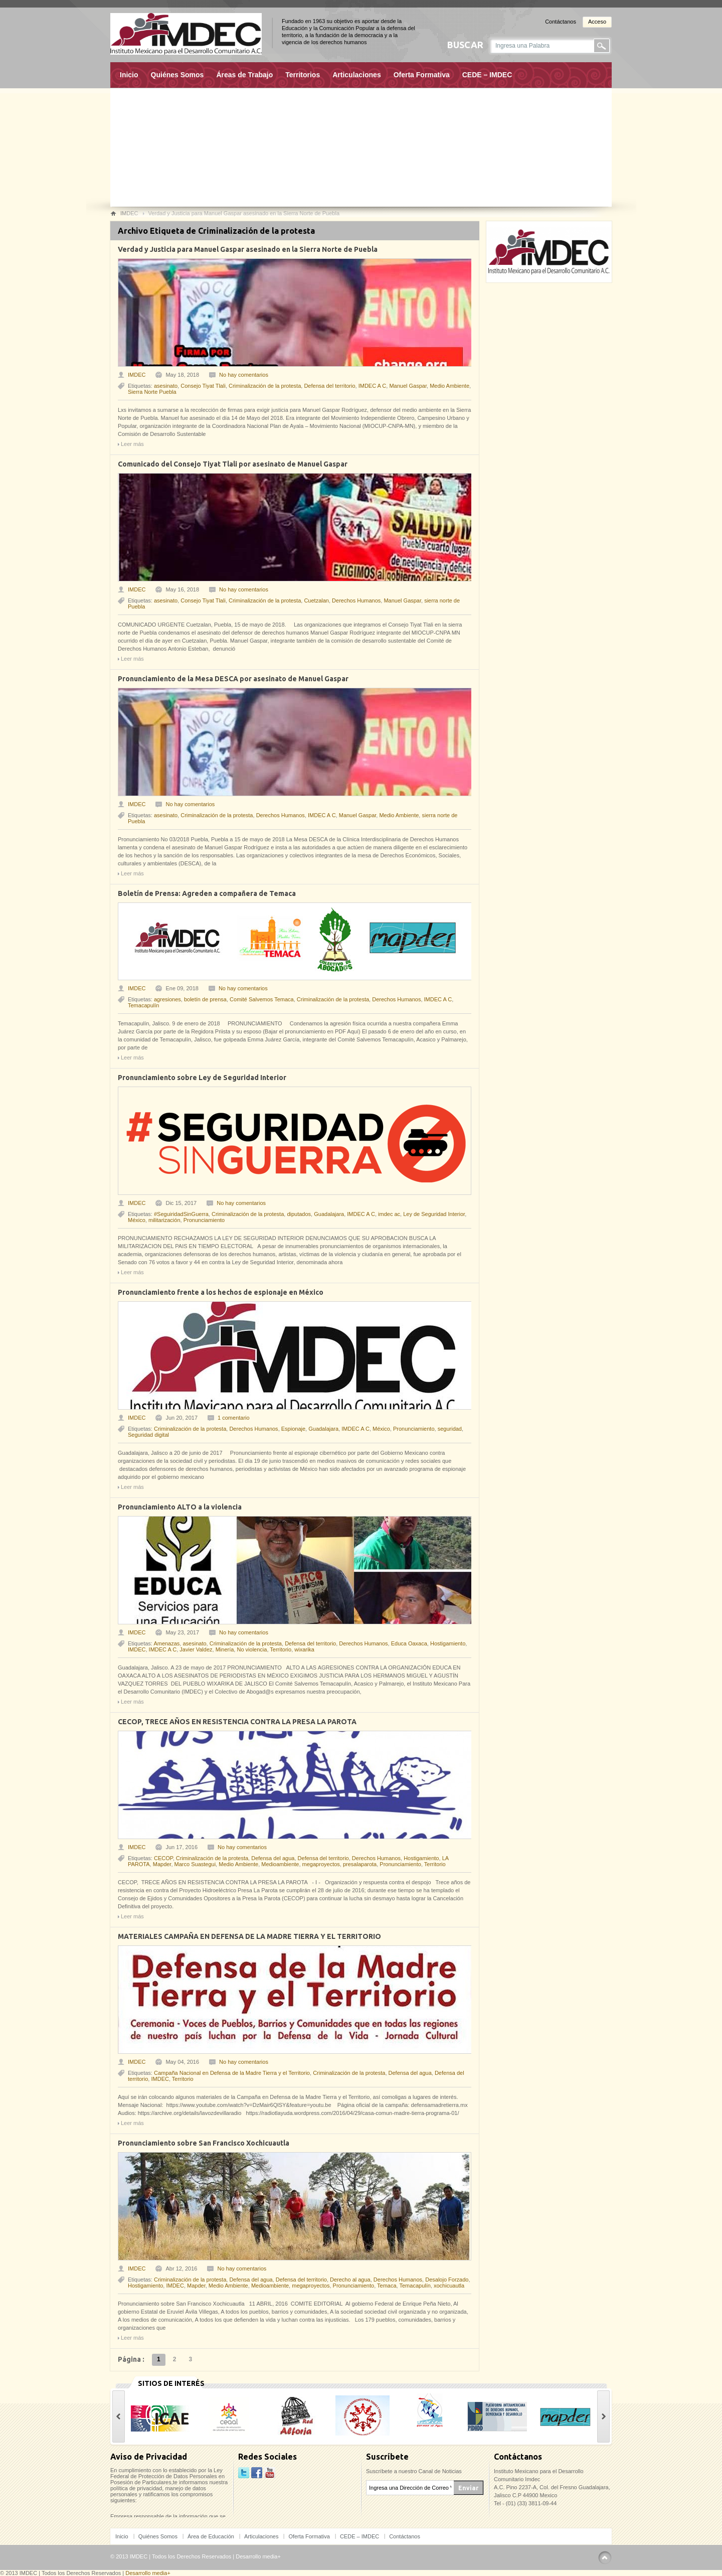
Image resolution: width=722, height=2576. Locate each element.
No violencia (252, 1649)
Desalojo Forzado (446, 2280)
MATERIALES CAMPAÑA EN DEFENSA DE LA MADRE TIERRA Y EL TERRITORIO (249, 1936)
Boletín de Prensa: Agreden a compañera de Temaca (207, 893)
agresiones (167, 999)
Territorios (302, 75)
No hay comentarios (243, 375)
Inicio (129, 75)
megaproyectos (321, 1864)
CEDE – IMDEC (487, 75)
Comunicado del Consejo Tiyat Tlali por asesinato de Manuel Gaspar (232, 464)
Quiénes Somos (177, 75)
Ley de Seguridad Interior (434, 1214)
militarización (164, 1220)
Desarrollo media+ (258, 2556)
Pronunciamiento (204, 1220)
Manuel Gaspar (408, 386)
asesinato (165, 386)
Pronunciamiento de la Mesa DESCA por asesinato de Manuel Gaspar (233, 679)
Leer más (132, 444)
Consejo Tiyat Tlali (203, 386)
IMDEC (136, 375)
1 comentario (234, 1418)
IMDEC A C (372, 386)
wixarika (304, 1649)
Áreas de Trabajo (244, 75)
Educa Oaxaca (409, 1643)
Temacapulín (143, 1005)
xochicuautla (449, 2286)
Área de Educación (211, 2536)
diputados (299, 1214)
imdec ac (389, 1214)
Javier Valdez (195, 1649)
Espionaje (293, 1429)
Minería (225, 1649)
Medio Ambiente (449, 386)
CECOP (163, 1858)
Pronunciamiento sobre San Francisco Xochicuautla (203, 2143)
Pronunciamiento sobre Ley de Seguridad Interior (202, 1078)
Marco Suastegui (195, 1864)
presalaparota (360, 1864)
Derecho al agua (350, 2280)
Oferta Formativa (422, 75)
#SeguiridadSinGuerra (181, 1214)
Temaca (387, 2286)
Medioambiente (280, 1864)
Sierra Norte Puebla (152, 392)
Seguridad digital (148, 1435)
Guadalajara (329, 1214)
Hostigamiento (447, 1643)
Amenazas (166, 1643)
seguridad (450, 1429)
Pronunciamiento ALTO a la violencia (180, 1507)
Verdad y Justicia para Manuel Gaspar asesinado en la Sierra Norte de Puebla (248, 249)
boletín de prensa (205, 999)
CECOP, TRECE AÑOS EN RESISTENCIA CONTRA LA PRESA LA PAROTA (237, 1722)
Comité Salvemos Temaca (262, 999)
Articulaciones (356, 75)
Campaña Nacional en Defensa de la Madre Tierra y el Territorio (232, 2073)
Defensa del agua (272, 1858)
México (136, 1220)
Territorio (280, 1649)
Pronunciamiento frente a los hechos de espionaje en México (220, 1292)
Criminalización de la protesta (265, 386)
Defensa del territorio (329, 386)
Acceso (597, 22)
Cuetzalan (316, 600)
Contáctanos (560, 22)
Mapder (162, 1864)
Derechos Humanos (356, 600)
